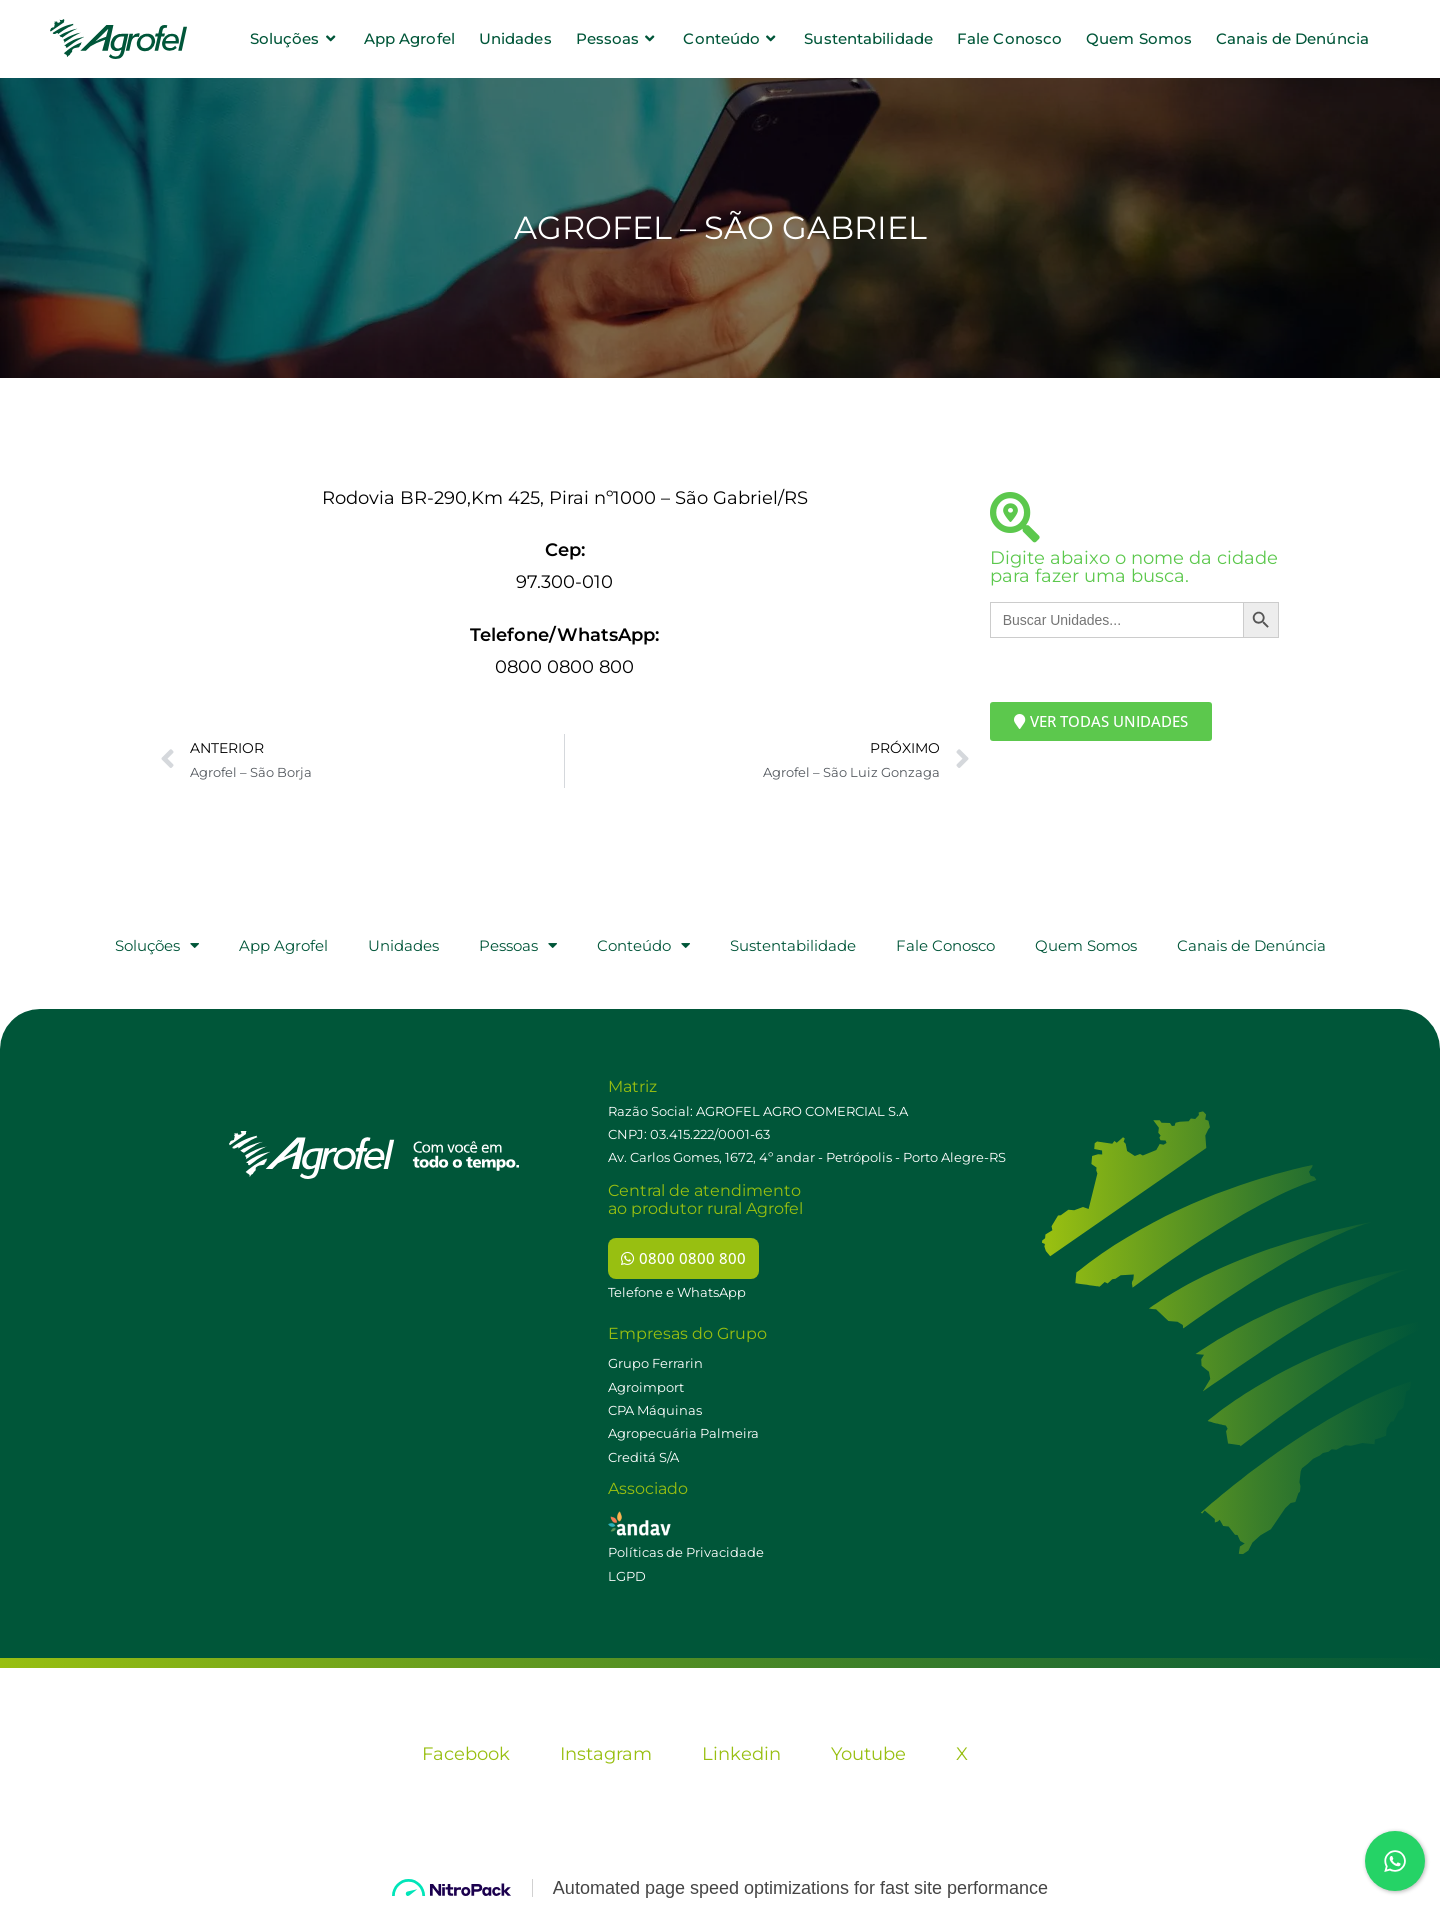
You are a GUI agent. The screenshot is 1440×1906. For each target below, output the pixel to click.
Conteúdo (643, 945)
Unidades (403, 945)
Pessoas (518, 945)
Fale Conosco (945, 945)
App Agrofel (283, 945)
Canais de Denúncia (1251, 945)
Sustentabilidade (793, 945)
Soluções (157, 945)
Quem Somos (1086, 945)
